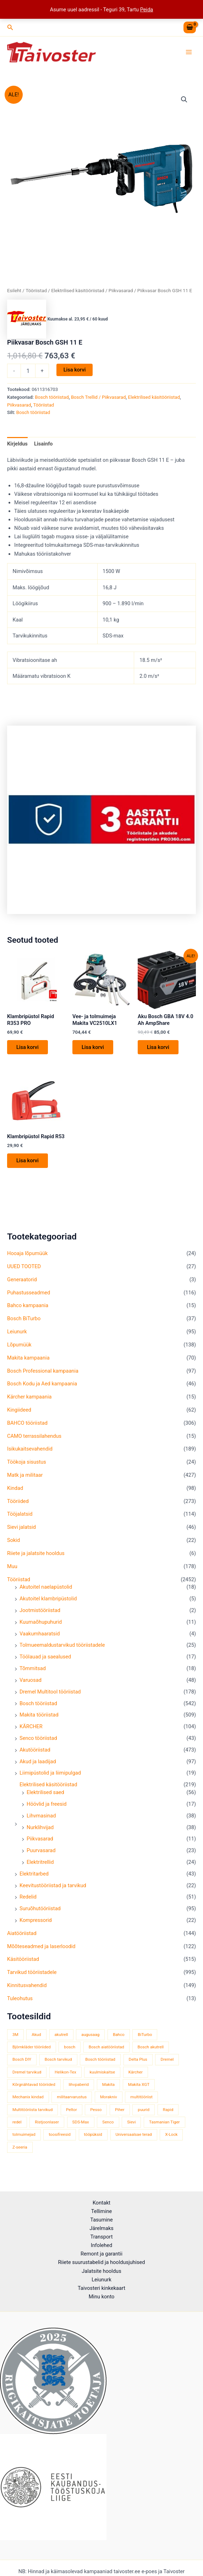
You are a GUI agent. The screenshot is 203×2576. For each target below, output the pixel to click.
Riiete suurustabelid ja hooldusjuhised (101, 2262)
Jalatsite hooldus (101, 2271)
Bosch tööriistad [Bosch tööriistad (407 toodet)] (100, 2064)
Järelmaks (101, 2228)
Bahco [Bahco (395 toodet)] (119, 2039)
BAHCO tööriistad (27, 1428)
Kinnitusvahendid (26, 1991)
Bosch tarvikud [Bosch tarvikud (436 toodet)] (58, 2064)
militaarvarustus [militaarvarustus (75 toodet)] (72, 2102)
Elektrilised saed (45, 1798)
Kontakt (101, 2203)
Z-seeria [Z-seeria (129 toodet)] (19, 2152)
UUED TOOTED (24, 1272)
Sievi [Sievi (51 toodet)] (131, 2127)
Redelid (28, 1902)
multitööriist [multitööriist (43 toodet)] (141, 2102)
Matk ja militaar (25, 1480)
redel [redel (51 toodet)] (17, 2127)
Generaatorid (22, 1285)
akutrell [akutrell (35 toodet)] (61, 2039)
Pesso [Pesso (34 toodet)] (96, 2114)
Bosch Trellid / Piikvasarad (98, 401)
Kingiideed (19, 1415)
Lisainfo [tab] (43, 448)
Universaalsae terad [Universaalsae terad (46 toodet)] (134, 2140)
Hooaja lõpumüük (27, 1259)
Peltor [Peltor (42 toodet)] (71, 2114)
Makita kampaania (28, 1363)
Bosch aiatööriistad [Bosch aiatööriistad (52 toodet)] (106, 2052)
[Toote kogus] (28, 375)
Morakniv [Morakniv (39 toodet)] (108, 2102)
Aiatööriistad (22, 1939)
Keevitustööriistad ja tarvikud (53, 1891)
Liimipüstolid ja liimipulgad (50, 1778)
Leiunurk (17, 1337)
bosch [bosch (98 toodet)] (69, 2052)
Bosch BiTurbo (23, 1324)
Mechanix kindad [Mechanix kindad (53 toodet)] (28, 2102)
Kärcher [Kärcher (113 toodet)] (135, 2077)
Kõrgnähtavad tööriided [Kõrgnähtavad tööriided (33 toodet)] (33, 2090)
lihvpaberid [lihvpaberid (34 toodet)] (78, 2090)
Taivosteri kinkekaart (101, 2288)
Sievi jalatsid (21, 1533)
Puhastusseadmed (28, 1298)
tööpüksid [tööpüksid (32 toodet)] (93, 2140)
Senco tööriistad (38, 1744)
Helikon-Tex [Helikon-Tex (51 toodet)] (65, 2077)
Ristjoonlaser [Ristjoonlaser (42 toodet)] (47, 2127)
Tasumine (101, 2220)
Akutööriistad (35, 1755)
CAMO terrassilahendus (34, 1441)
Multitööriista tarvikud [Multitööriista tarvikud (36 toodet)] (32, 2114)
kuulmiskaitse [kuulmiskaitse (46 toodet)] (102, 2077)
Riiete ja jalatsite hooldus (36, 1559)
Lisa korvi (75, 374)
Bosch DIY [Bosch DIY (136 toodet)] (21, 2064)
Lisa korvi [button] (28, 1052)
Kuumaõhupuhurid (41, 1627)
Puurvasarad (41, 1856)
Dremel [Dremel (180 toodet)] (167, 2064)
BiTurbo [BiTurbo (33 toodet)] (145, 2039)
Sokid (13, 1546)
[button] (10, 27)
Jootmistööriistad (40, 1616)
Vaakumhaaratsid (40, 1639)
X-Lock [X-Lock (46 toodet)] (171, 2140)
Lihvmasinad (41, 1821)
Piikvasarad (40, 1844)
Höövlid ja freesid (47, 1809)
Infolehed (102, 2245)
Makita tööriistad (39, 1720)
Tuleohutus (20, 2004)
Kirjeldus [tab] (17, 448)
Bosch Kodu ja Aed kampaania (42, 1389)
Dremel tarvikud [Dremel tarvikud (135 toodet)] (26, 2077)
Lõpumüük (19, 1350)
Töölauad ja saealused (45, 1662)
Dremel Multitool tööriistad (50, 1697)
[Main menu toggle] (189, 54)
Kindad (15, 1494)
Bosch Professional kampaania (42, 1376)
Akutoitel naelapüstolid (46, 1592)
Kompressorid (36, 1926)
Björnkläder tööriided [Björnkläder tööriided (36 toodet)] (31, 2052)
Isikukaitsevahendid (30, 1454)
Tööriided (18, 1506)
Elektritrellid (40, 1868)
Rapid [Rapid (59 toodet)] (168, 2114)
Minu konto (102, 2296)
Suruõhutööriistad (40, 1914)
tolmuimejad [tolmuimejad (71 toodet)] (23, 2140)
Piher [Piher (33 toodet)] (120, 2114)
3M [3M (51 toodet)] (15, 2039)
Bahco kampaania (27, 1311)
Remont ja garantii (101, 2254)
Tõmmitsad (33, 1674)
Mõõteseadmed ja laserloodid (41, 1951)
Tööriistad (18, 1585)
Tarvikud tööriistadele (32, 1978)
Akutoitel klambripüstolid (48, 1604)
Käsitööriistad (23, 1965)
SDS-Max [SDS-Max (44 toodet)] (80, 2127)
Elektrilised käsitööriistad (48, 1790)
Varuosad (31, 1686)
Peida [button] (146, 9)
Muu (12, 1571)
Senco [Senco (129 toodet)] (108, 2127)
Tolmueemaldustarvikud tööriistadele (62, 1650)
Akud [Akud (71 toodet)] (36, 2039)
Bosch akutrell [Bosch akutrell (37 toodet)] (151, 2052)
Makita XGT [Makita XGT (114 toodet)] (138, 2090)
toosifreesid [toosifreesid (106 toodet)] (60, 2140)
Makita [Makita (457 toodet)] (108, 2090)
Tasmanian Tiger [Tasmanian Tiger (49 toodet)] (164, 2127)
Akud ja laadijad (38, 1767)
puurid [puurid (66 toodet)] (143, 2114)
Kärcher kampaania (29, 1402)
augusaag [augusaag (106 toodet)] (90, 2039)
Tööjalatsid (20, 1519)
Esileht (14, 294)
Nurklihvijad (40, 1832)
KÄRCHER (31, 1732)
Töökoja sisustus (26, 1467)
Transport (101, 2237)
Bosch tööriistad (38, 1709)
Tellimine (101, 2211)
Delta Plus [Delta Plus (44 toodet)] (138, 2064)
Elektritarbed (34, 1879)
